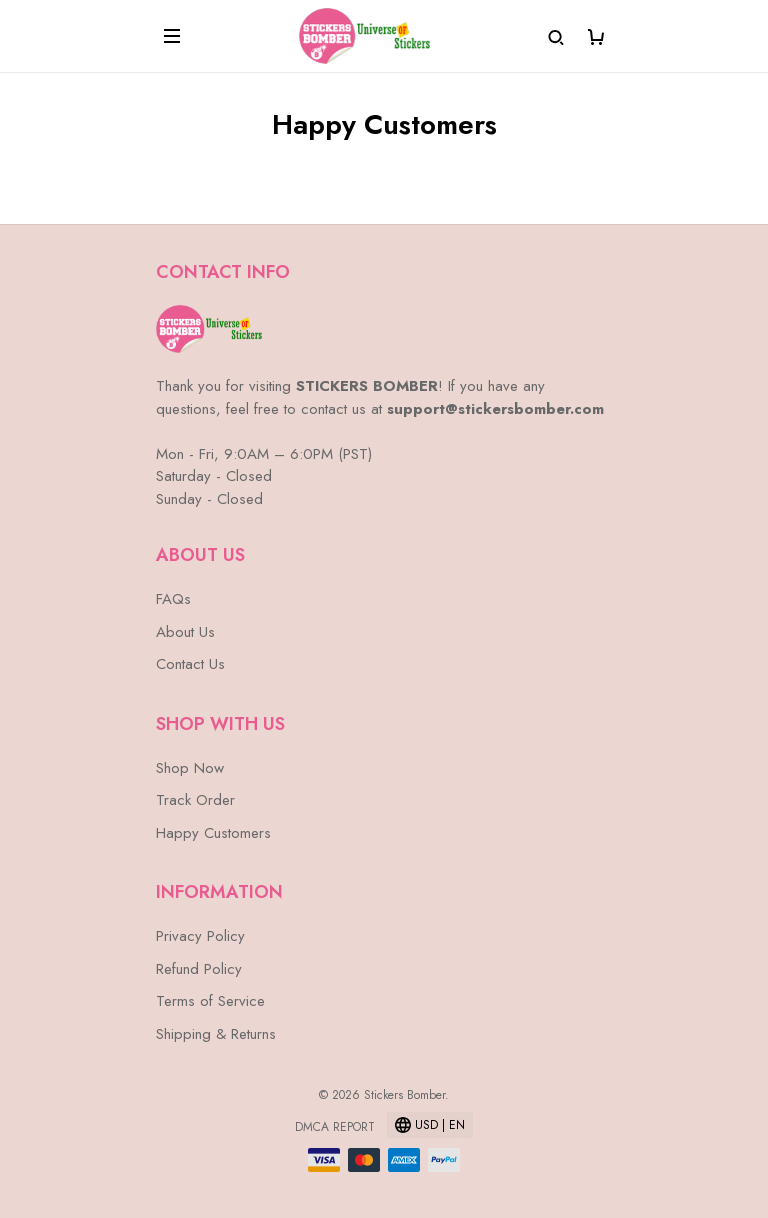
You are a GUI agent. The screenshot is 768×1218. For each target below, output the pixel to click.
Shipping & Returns (216, 1034)
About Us (185, 632)
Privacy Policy (200, 936)
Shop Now (190, 768)
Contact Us (190, 664)
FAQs (173, 599)
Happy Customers (213, 833)
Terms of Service (210, 1001)
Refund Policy (199, 969)
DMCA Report (335, 1127)
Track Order (195, 800)
